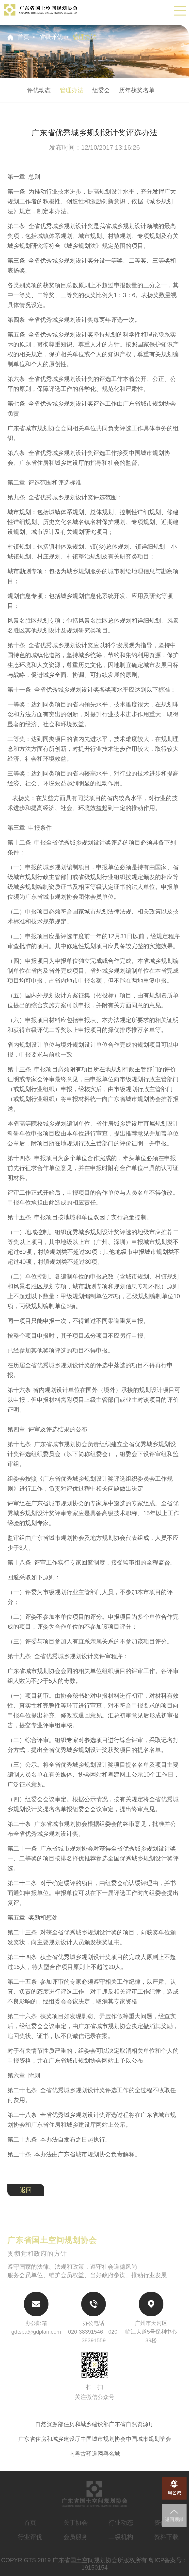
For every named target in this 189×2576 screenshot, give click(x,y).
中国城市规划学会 (148, 2439)
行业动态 (121, 2522)
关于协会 (75, 2522)
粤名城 (111, 2453)
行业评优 (30, 2536)
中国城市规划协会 (103, 2439)
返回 (26, 2190)
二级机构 (121, 2536)
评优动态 (39, 90)
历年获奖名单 (137, 90)
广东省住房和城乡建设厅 (49, 2439)
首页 (23, 37)
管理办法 (84, 37)
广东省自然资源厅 (131, 2424)
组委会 (101, 90)
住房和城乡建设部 (86, 2424)
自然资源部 (49, 2424)
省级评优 (51, 37)
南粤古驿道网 (86, 2453)
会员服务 (75, 2536)
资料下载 (166, 2536)
